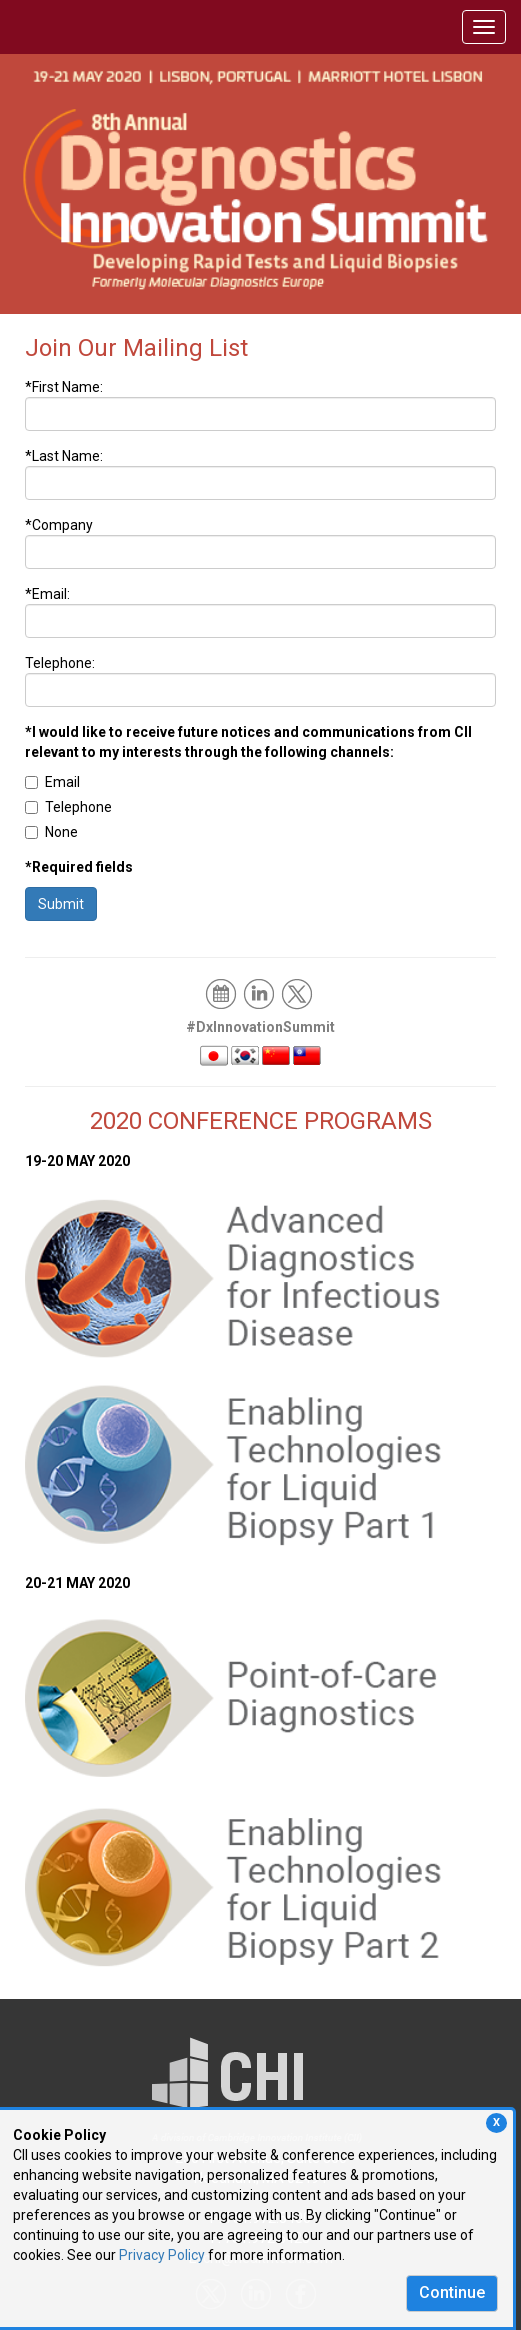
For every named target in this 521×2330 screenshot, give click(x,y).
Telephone (68, 807)
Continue (452, 2292)
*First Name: (64, 387)
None (51, 832)
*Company (59, 525)
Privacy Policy (162, 2255)
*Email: (47, 594)
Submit (61, 904)
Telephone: (60, 663)
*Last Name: (64, 456)
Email (52, 782)
